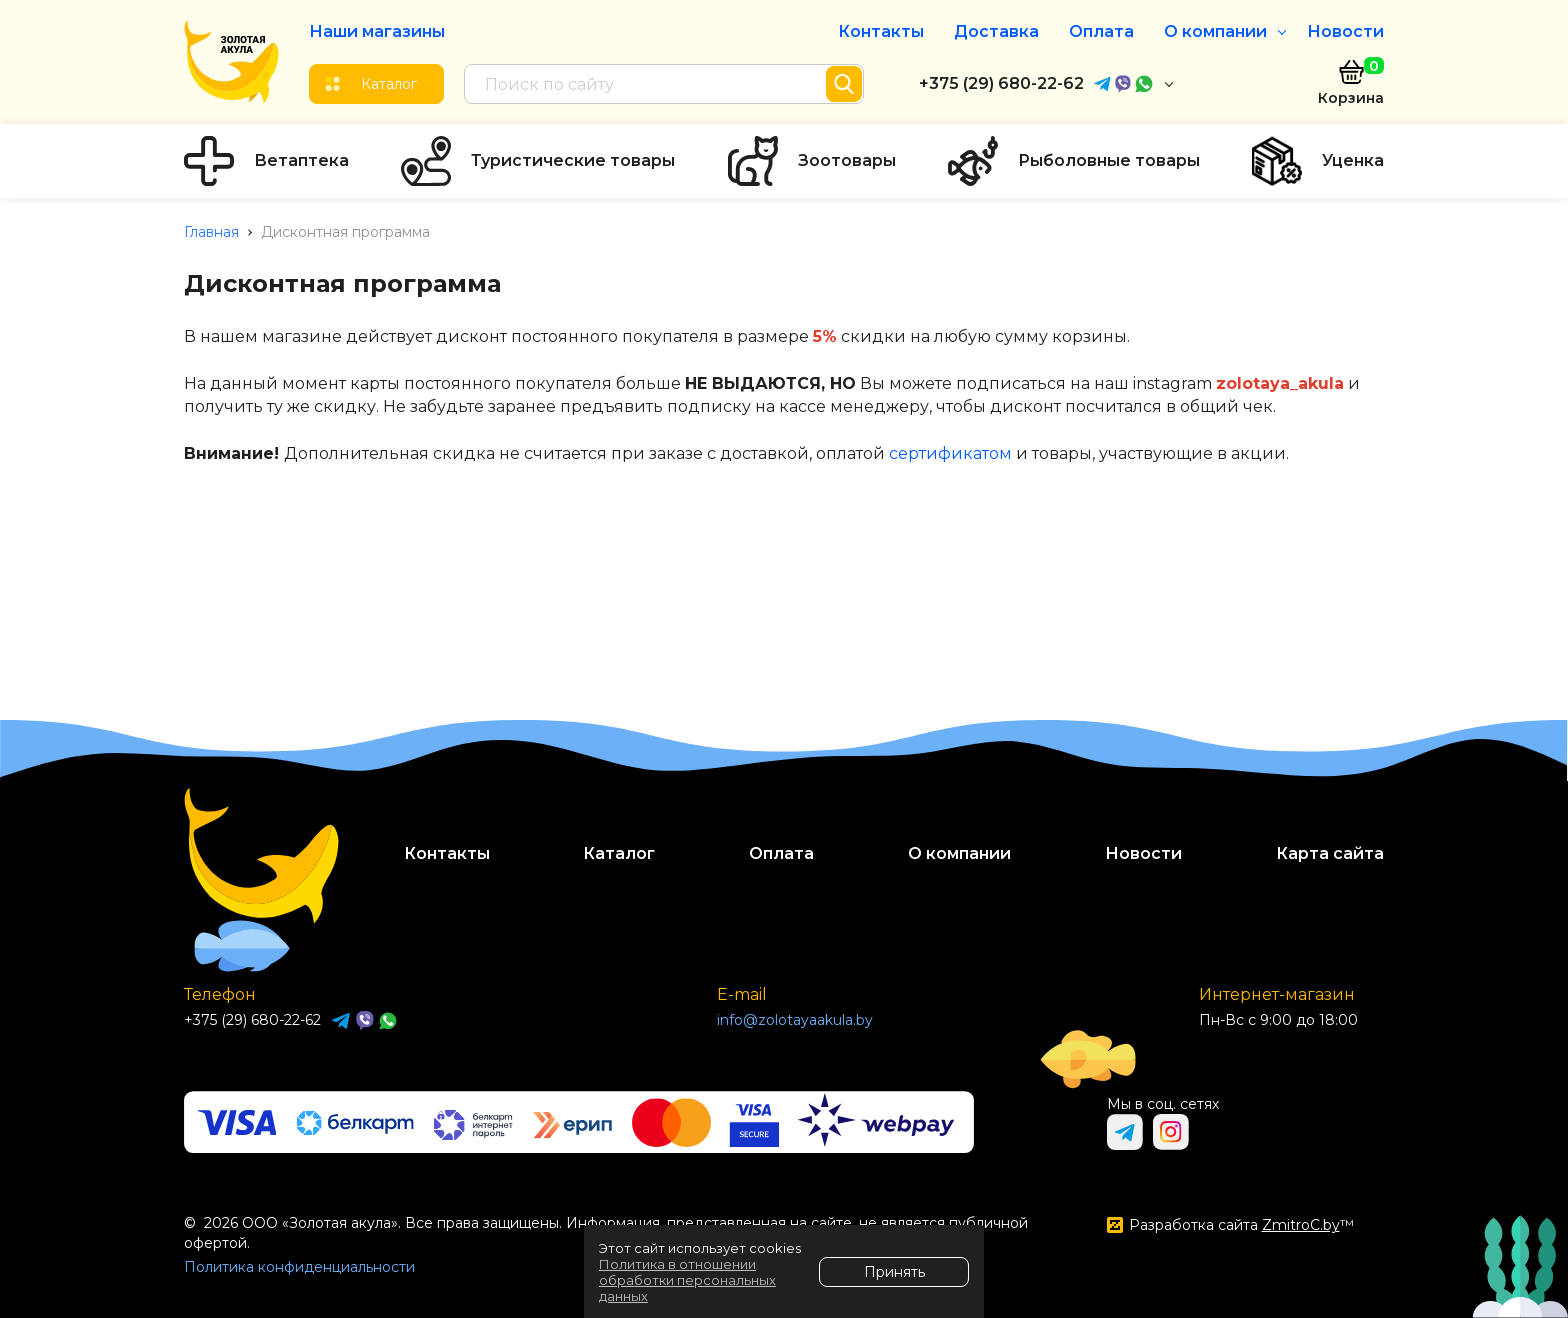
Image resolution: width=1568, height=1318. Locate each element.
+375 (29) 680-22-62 (1001, 83)
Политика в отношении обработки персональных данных (687, 1280)
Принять (894, 1272)
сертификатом (950, 453)
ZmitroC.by (1301, 1225)
